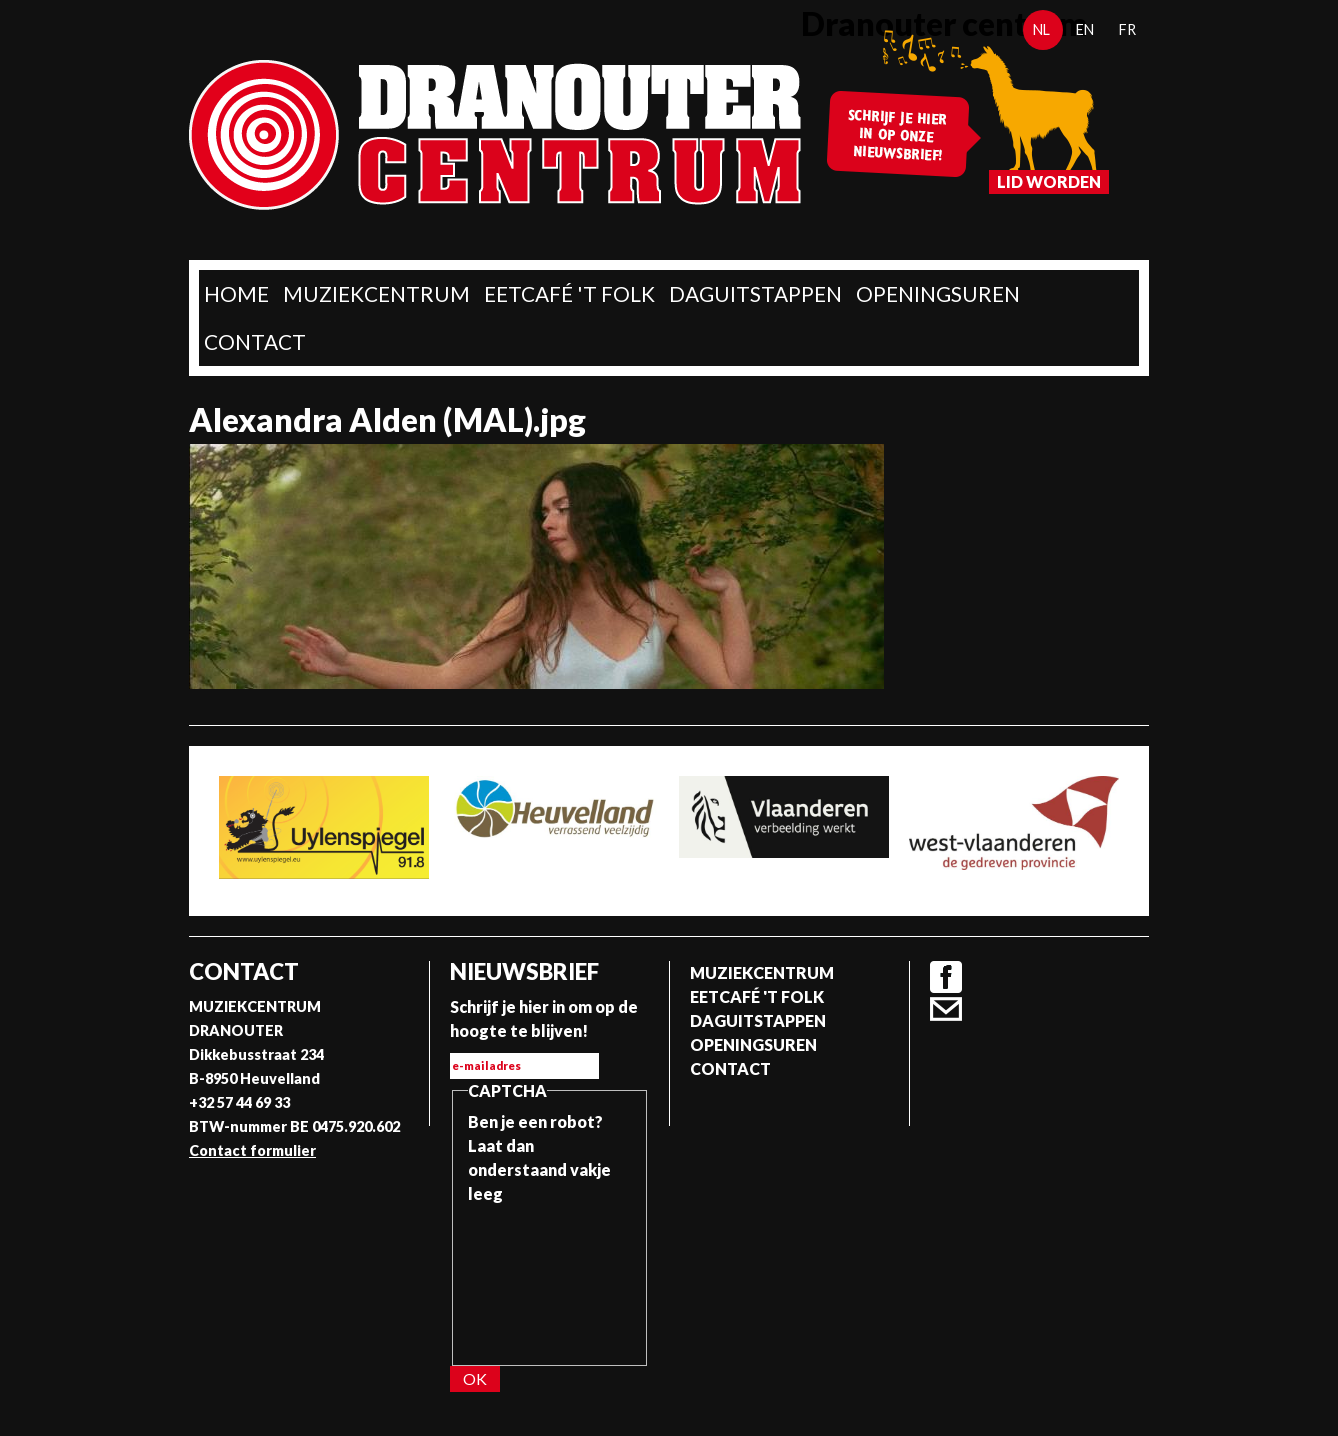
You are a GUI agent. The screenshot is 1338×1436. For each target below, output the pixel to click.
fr (1127, 29)
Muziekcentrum (376, 293)
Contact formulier (252, 1150)
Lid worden (1049, 181)
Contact (255, 341)
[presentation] (550, 1278)
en (1085, 29)
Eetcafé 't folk (569, 293)
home (236, 293)
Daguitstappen (755, 293)
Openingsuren (938, 293)
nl (1041, 29)
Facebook (946, 977)
